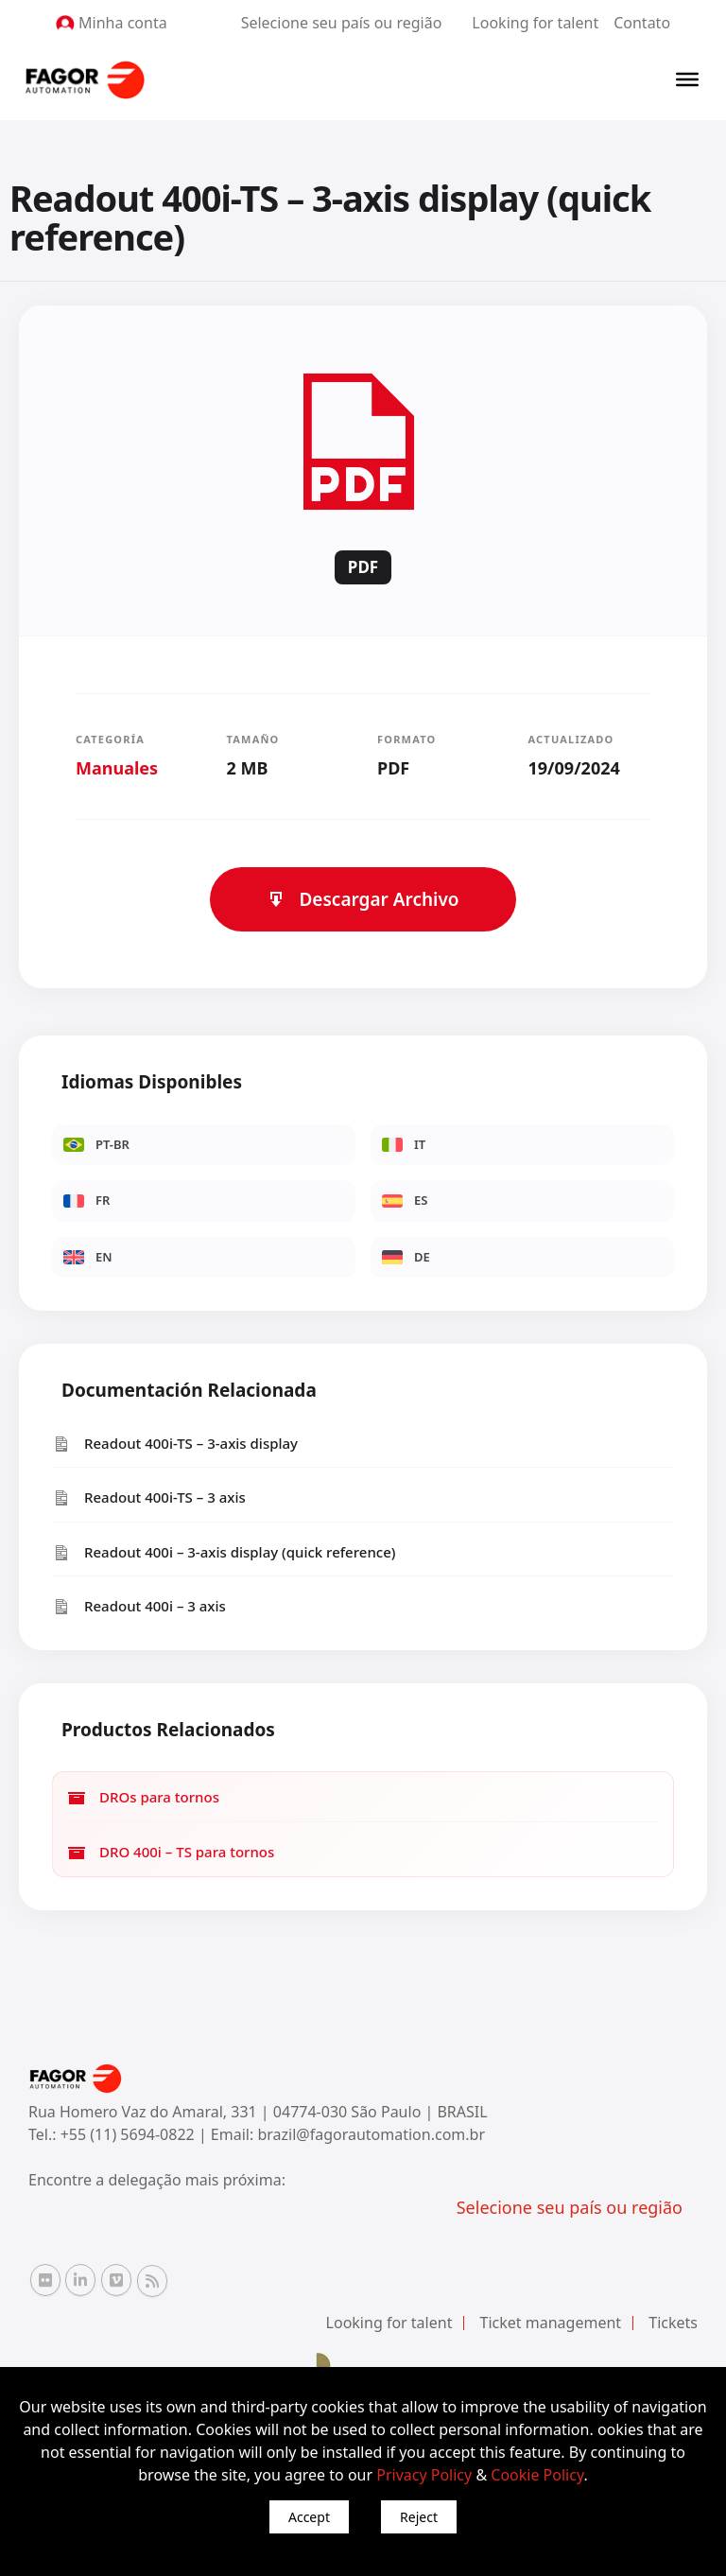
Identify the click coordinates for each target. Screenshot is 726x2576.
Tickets (673, 2322)
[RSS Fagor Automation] (152, 2281)
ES (404, 1200)
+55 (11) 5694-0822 (129, 2134)
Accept (309, 2517)
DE (406, 1256)
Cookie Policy (537, 2474)
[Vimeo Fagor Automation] (116, 2280)
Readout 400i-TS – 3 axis (149, 1497)
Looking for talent (535, 22)
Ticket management (551, 2322)
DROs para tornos (143, 1797)
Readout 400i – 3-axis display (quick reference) (223, 1552)
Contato (642, 22)
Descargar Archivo (362, 899)
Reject (419, 2517)
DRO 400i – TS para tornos (170, 1852)
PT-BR (96, 1144)
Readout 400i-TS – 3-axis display (175, 1443)
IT (403, 1144)
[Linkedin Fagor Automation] (80, 2280)
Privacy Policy (424, 2474)
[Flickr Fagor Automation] (45, 2280)
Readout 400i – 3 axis (139, 1606)
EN (87, 1256)
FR (86, 1200)
